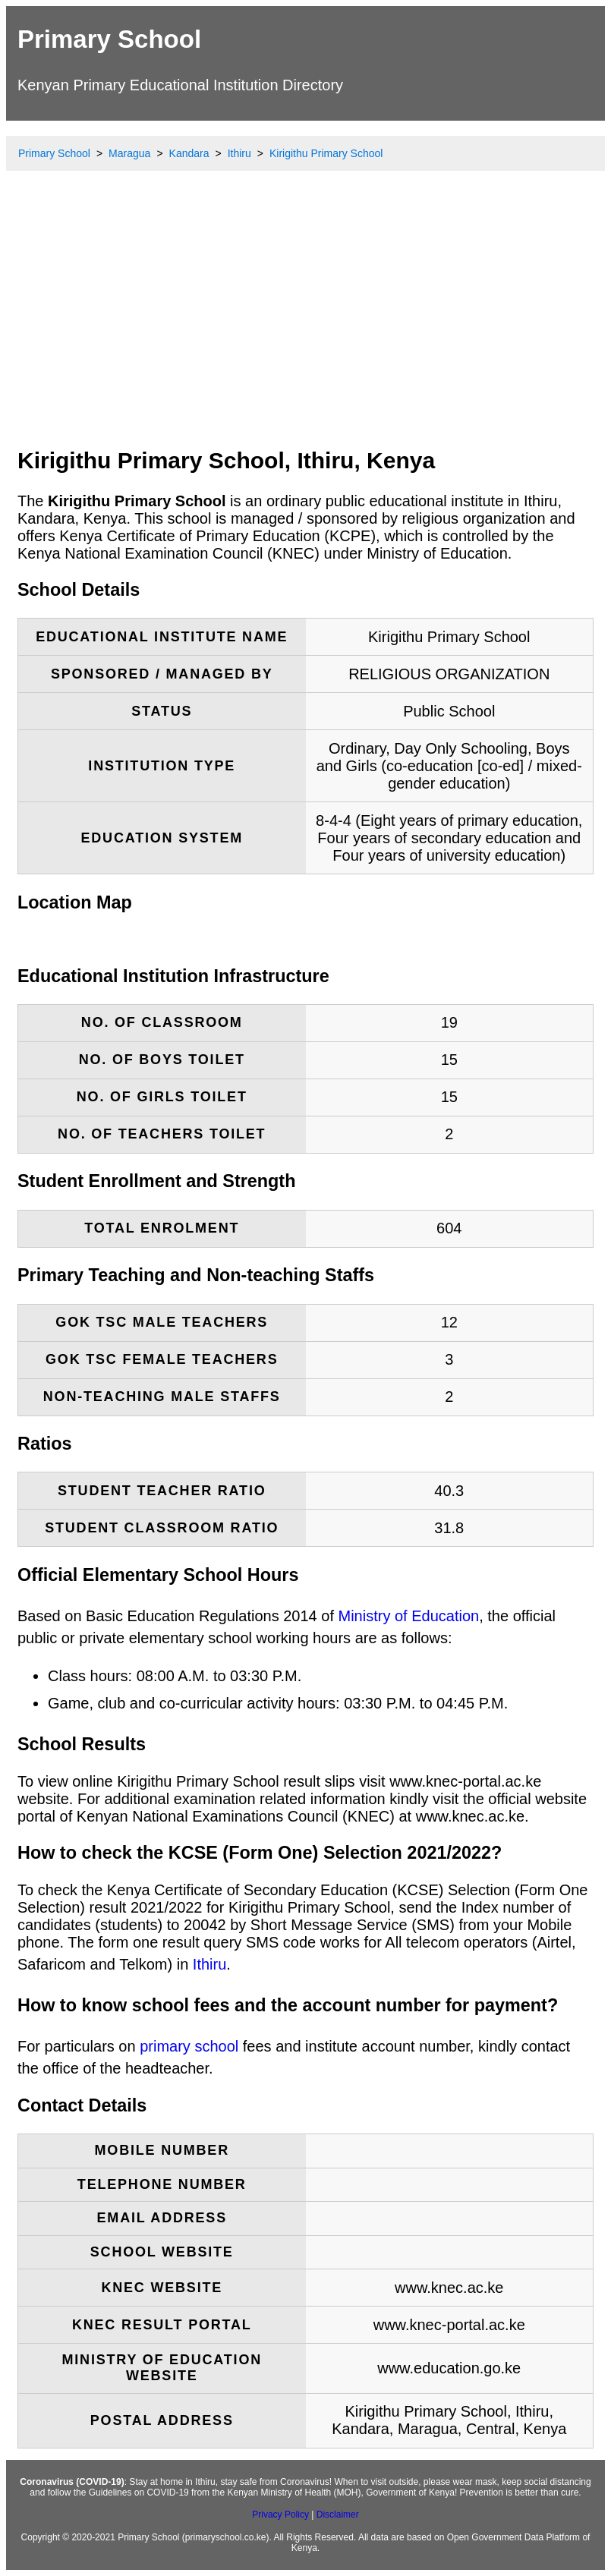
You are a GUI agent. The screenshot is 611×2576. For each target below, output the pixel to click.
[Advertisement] (305, 322)
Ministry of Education (409, 1616)
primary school (189, 2046)
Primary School (109, 39)
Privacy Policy (280, 2514)
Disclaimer (338, 2514)
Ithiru (209, 1964)
